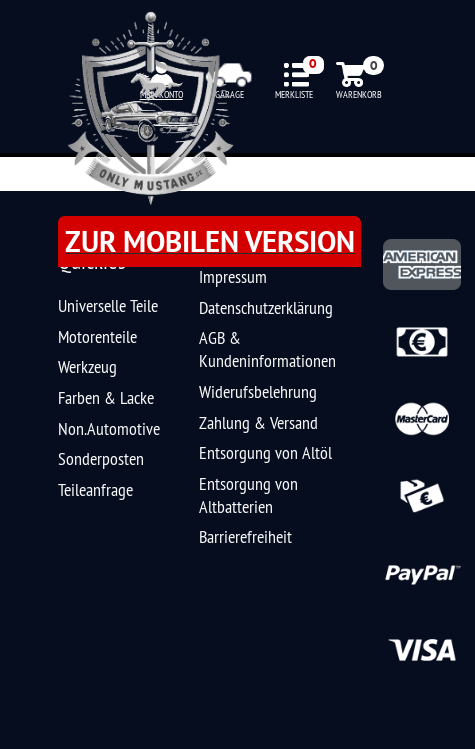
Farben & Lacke (106, 397)
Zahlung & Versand (258, 422)
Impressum (233, 276)
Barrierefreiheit (245, 536)
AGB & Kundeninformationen (267, 349)
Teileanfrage (95, 489)
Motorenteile (97, 336)
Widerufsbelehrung (258, 391)
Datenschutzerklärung (266, 307)
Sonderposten (101, 458)
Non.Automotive (109, 428)
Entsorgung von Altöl (265, 452)
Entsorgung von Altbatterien (248, 495)
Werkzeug (87, 366)
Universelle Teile (108, 305)
